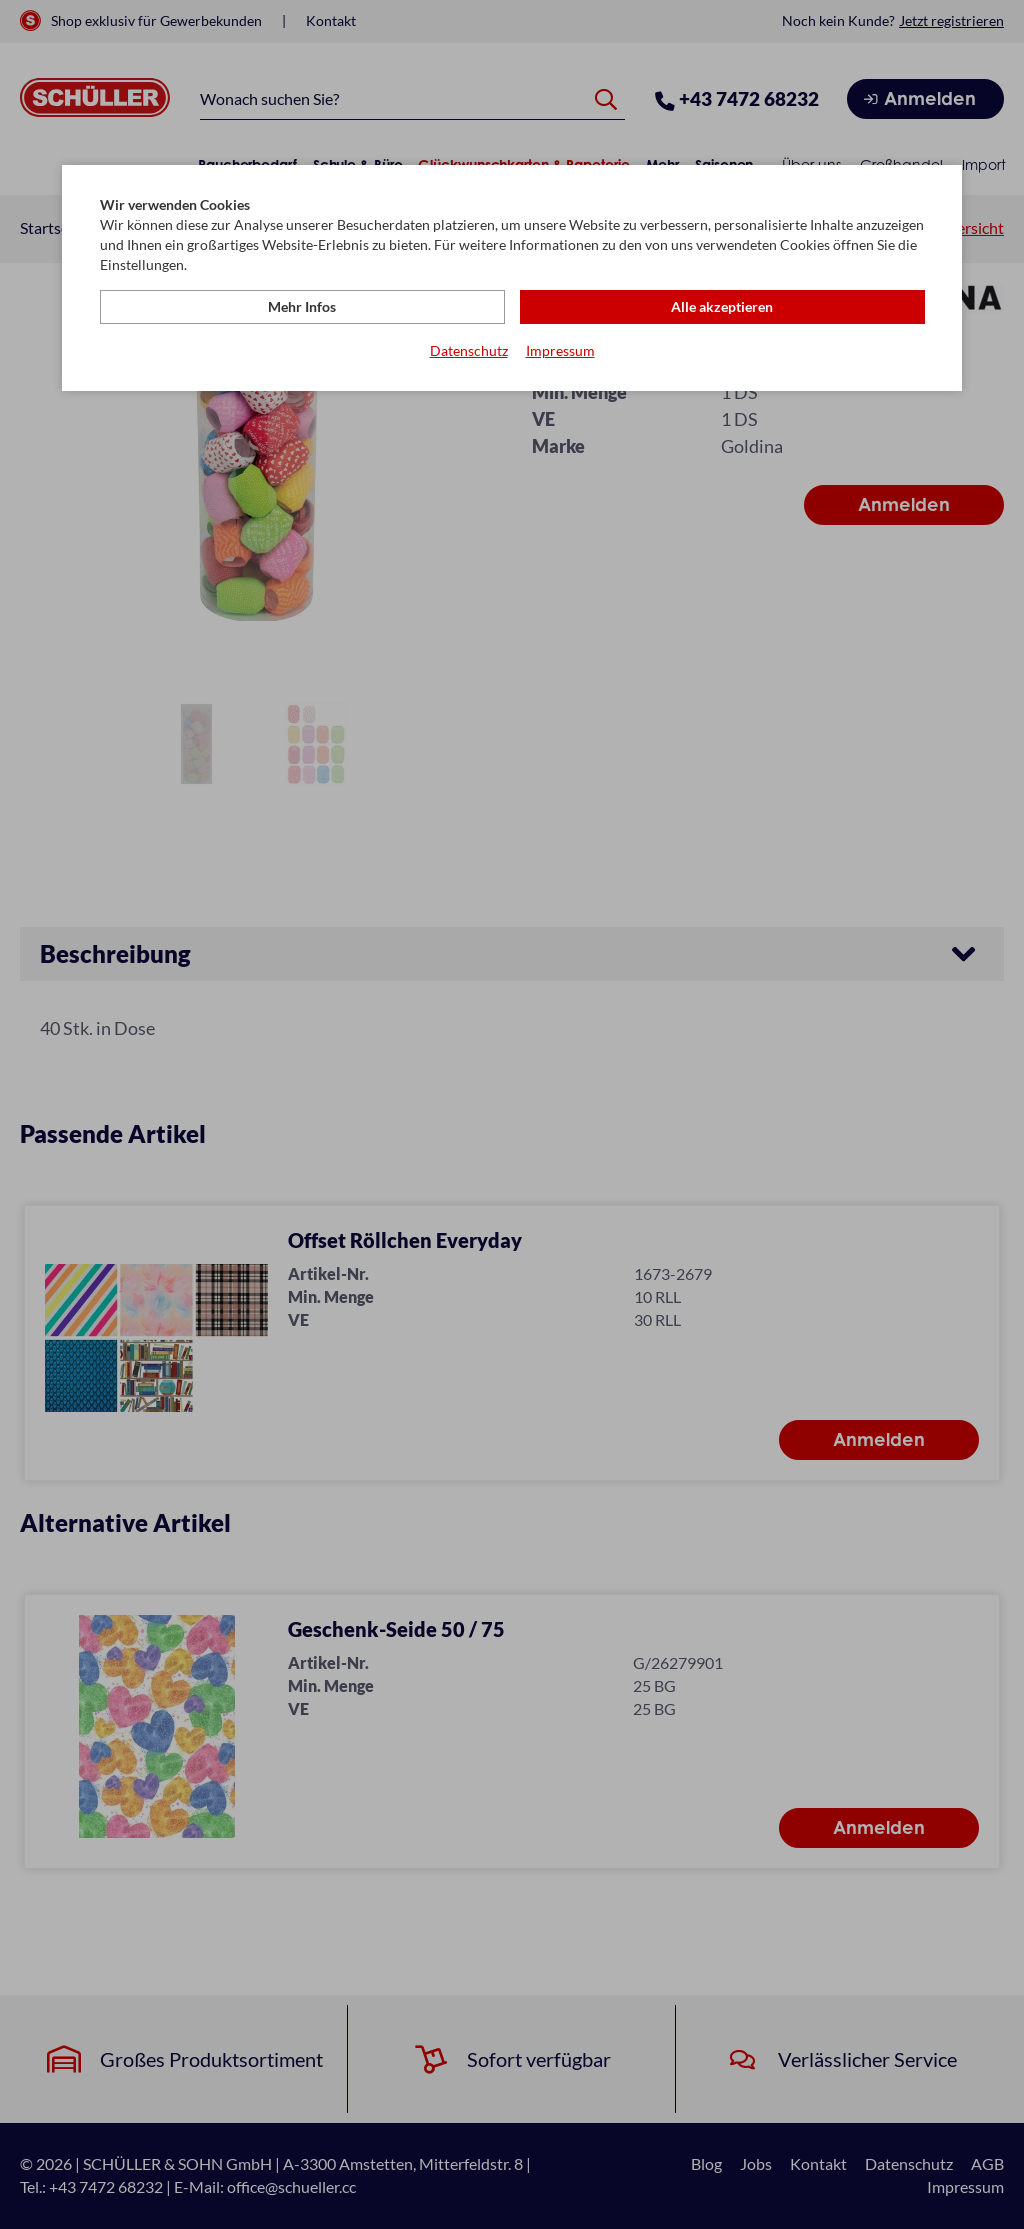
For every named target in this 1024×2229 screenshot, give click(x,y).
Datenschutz (469, 350)
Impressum (560, 350)
